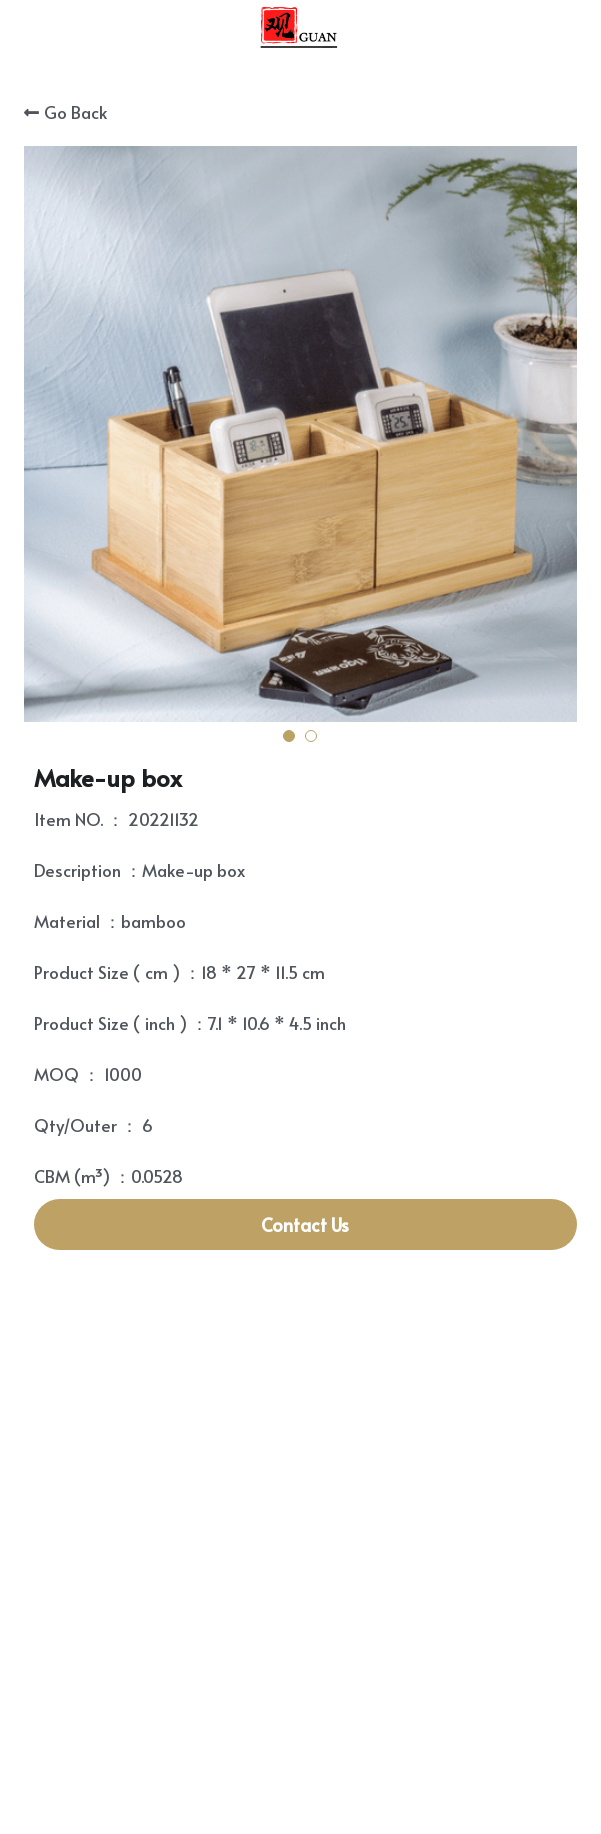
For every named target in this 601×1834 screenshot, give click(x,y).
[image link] (300, 28)
